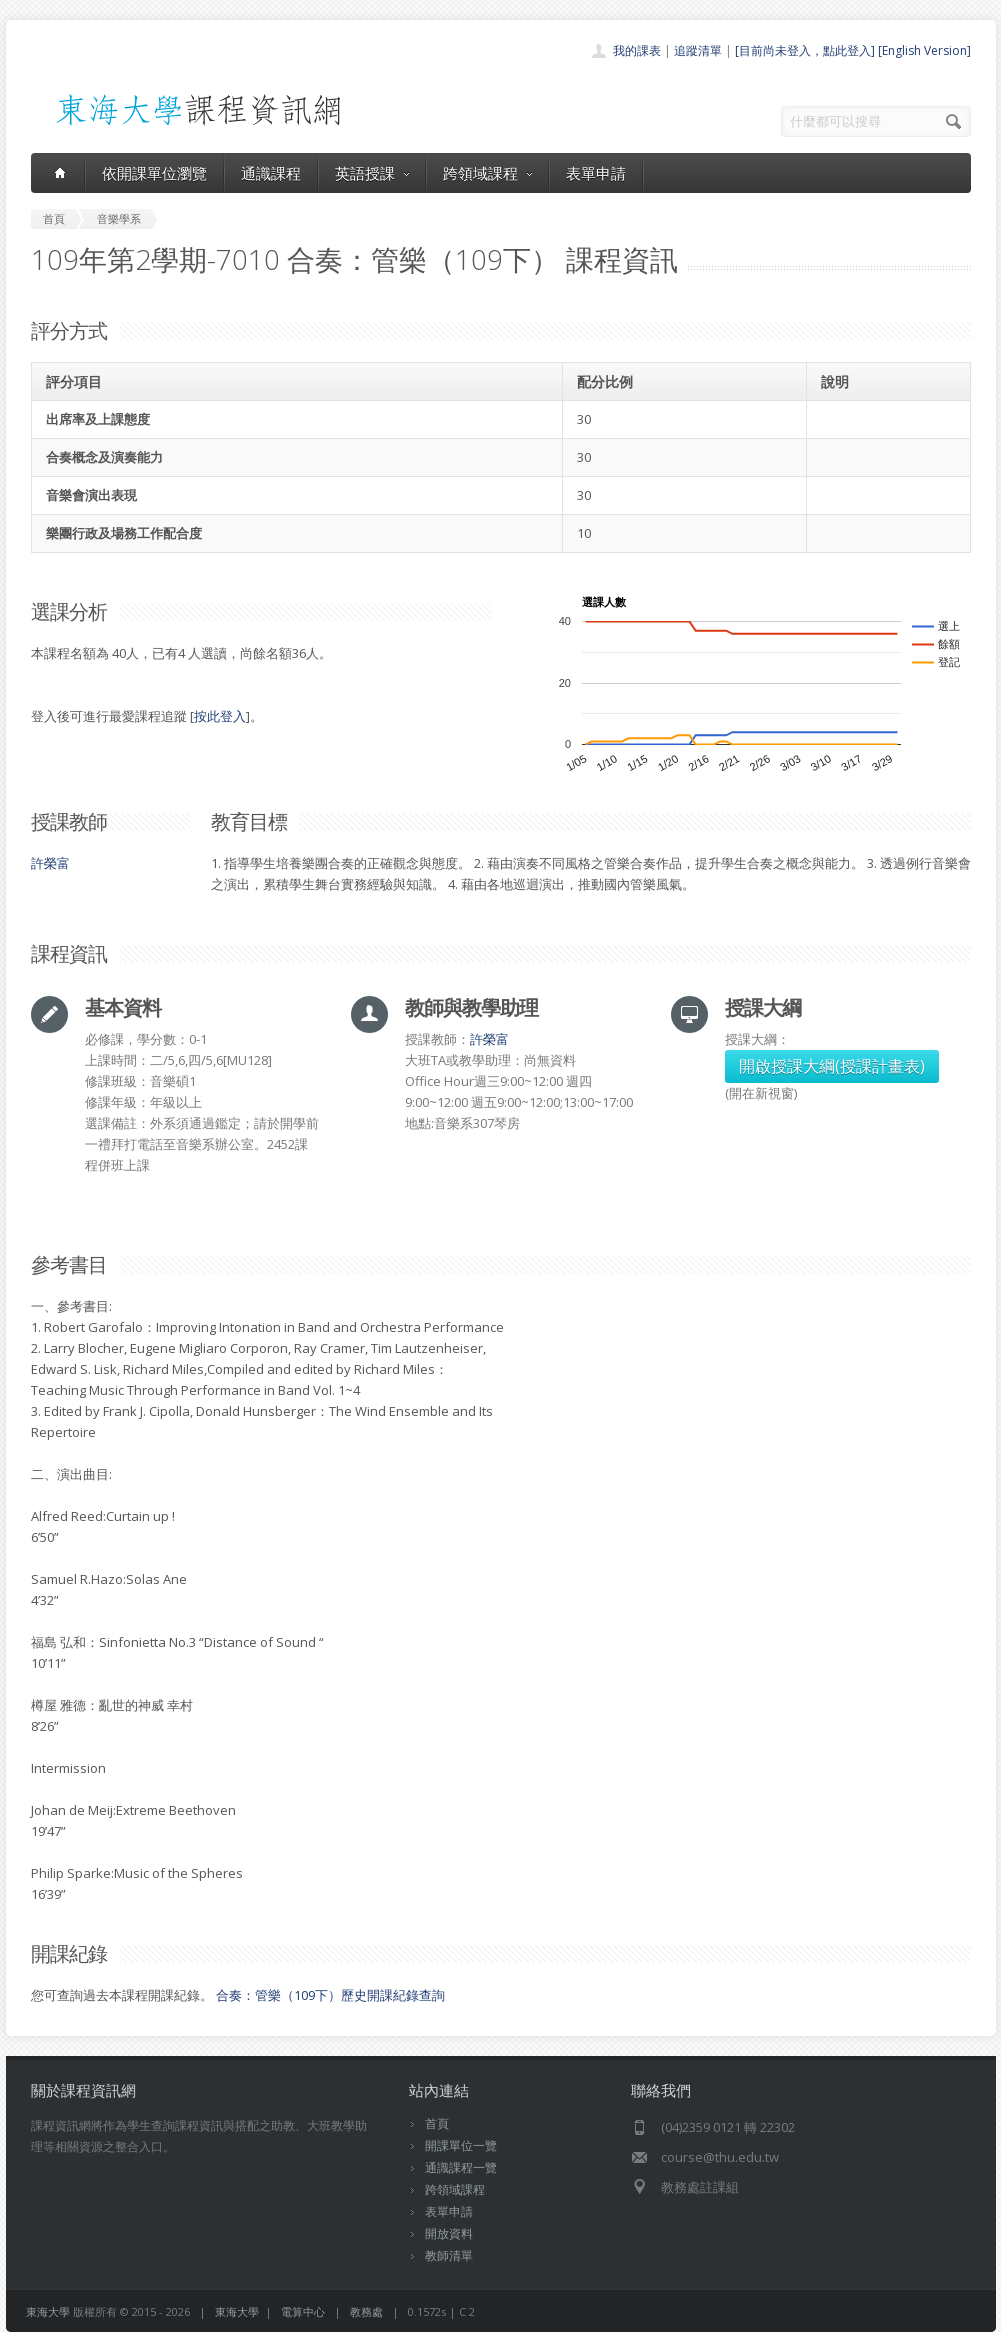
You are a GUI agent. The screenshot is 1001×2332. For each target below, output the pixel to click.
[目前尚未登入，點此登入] (805, 50)
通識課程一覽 (461, 2167)
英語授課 (372, 173)
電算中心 (303, 2311)
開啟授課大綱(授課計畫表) (832, 1066)
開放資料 (449, 2233)
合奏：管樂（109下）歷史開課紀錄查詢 (330, 1995)
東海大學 (48, 2311)
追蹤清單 (698, 50)
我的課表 (637, 50)
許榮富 (50, 863)
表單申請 (596, 173)
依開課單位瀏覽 (154, 173)
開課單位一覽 (461, 2145)
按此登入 (220, 716)
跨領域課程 (487, 173)
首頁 (437, 2123)
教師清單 (449, 2255)
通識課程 (271, 173)
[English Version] (924, 50)
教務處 (366, 2311)
